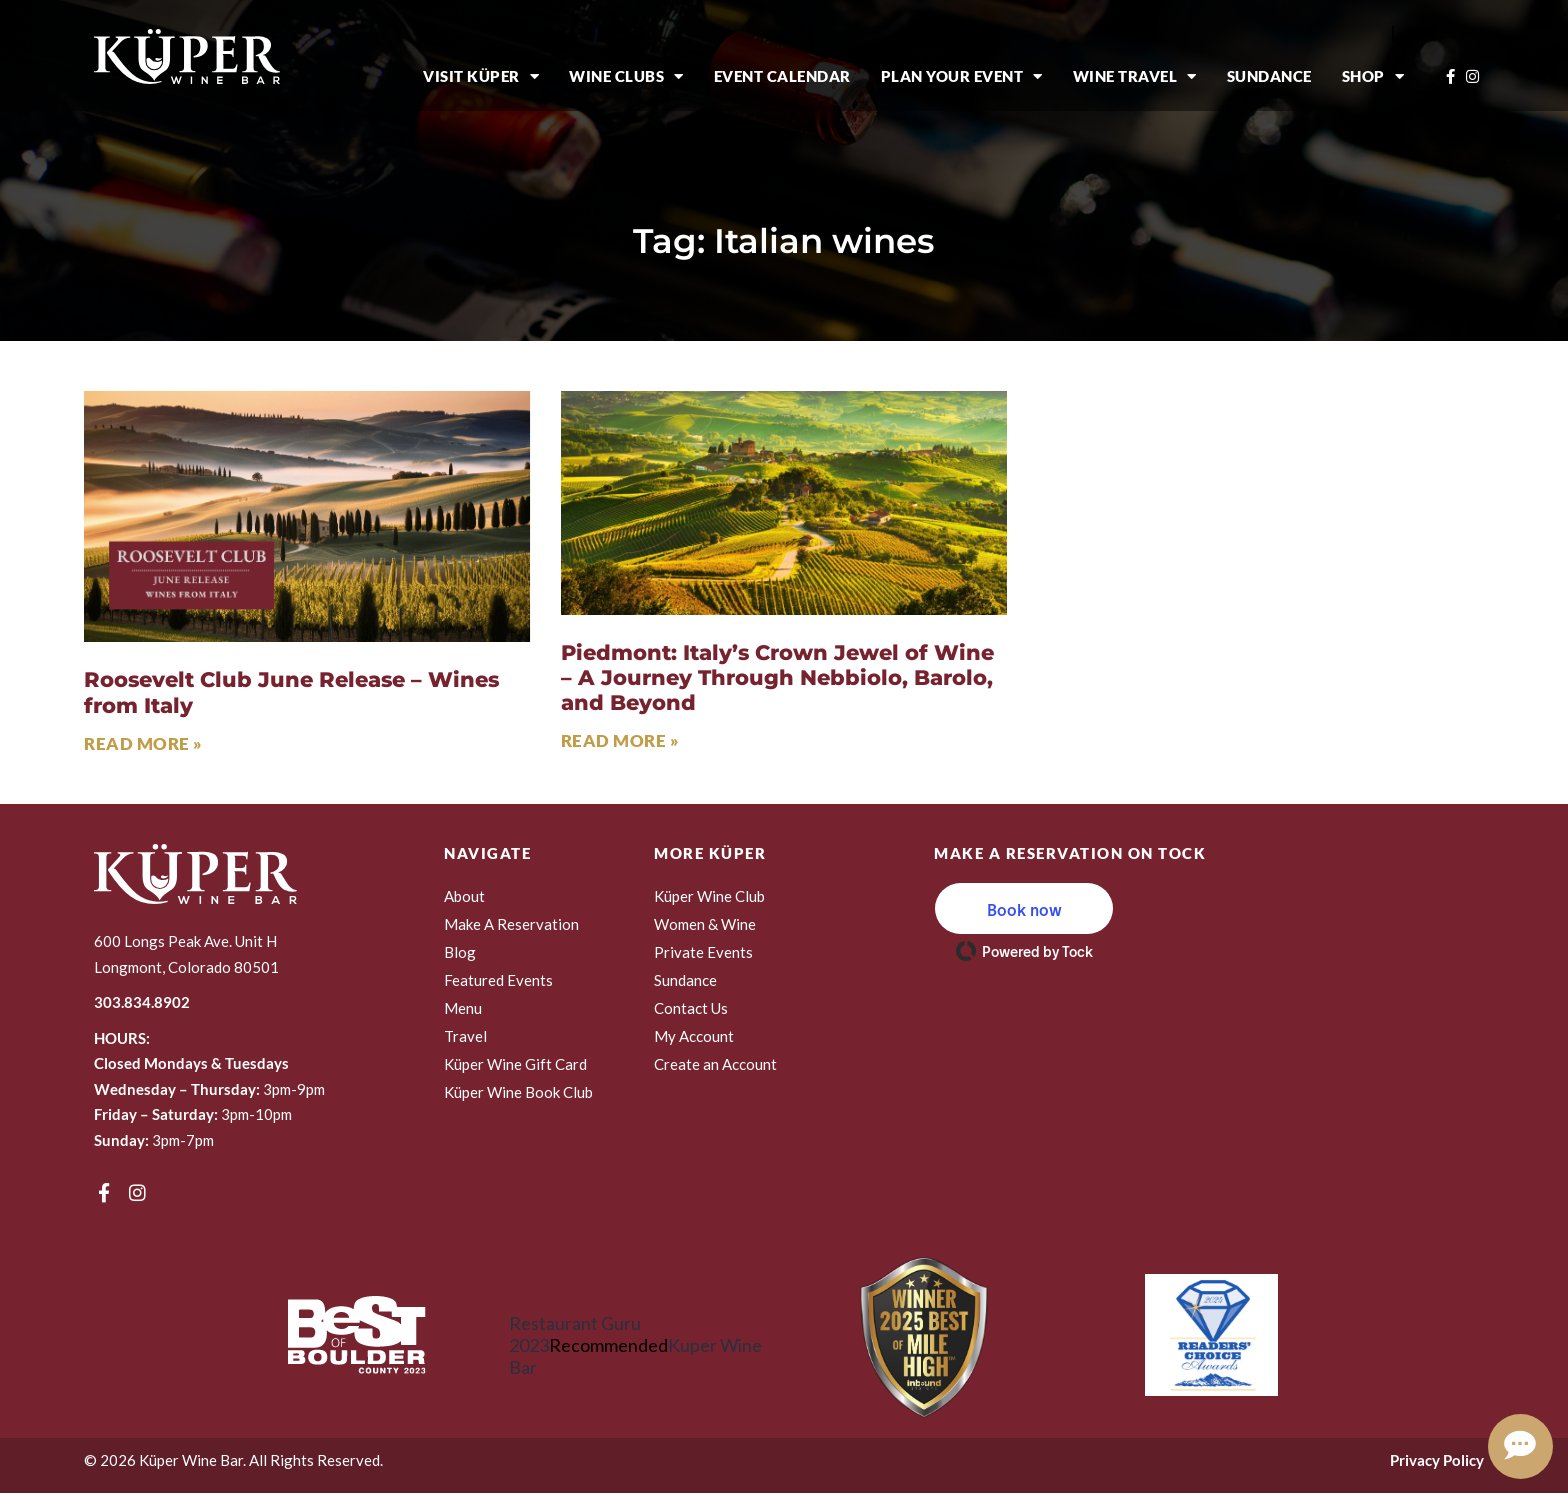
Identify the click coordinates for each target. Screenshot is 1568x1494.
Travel (465, 1036)
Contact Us (691, 1008)
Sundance (1269, 76)
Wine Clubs (626, 76)
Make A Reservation (511, 924)
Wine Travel (1135, 76)
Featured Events (498, 980)
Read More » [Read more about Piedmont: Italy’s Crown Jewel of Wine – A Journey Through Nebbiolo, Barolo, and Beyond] (620, 740)
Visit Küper (481, 76)
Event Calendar (782, 76)
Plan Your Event (962, 76)
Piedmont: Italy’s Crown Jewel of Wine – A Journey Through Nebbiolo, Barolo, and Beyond (777, 677)
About (464, 896)
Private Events (703, 952)
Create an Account (715, 1064)
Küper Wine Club (709, 896)
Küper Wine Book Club (518, 1092)
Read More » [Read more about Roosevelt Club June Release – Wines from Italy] (143, 743)
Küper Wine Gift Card (515, 1064)
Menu (463, 1008)
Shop (1373, 76)
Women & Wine (705, 924)
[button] (1024, 908)
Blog (460, 952)
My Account (694, 1036)
